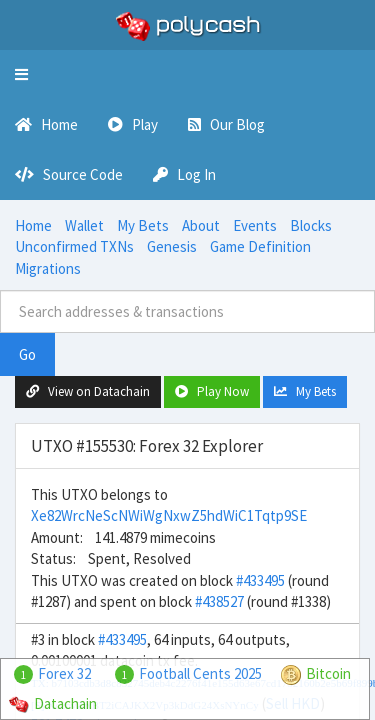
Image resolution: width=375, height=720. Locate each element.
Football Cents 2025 (200, 673)
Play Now (212, 391)
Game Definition (260, 246)
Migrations (48, 268)
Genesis (172, 246)
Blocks (311, 225)
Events (255, 225)
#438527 (219, 601)
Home (33, 225)
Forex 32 (64, 673)
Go (27, 354)
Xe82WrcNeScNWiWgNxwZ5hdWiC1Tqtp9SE (169, 515)
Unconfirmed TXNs (74, 246)
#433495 (260, 580)
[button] (21, 75)
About (201, 225)
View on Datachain (88, 391)
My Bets (143, 225)
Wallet (84, 225)
